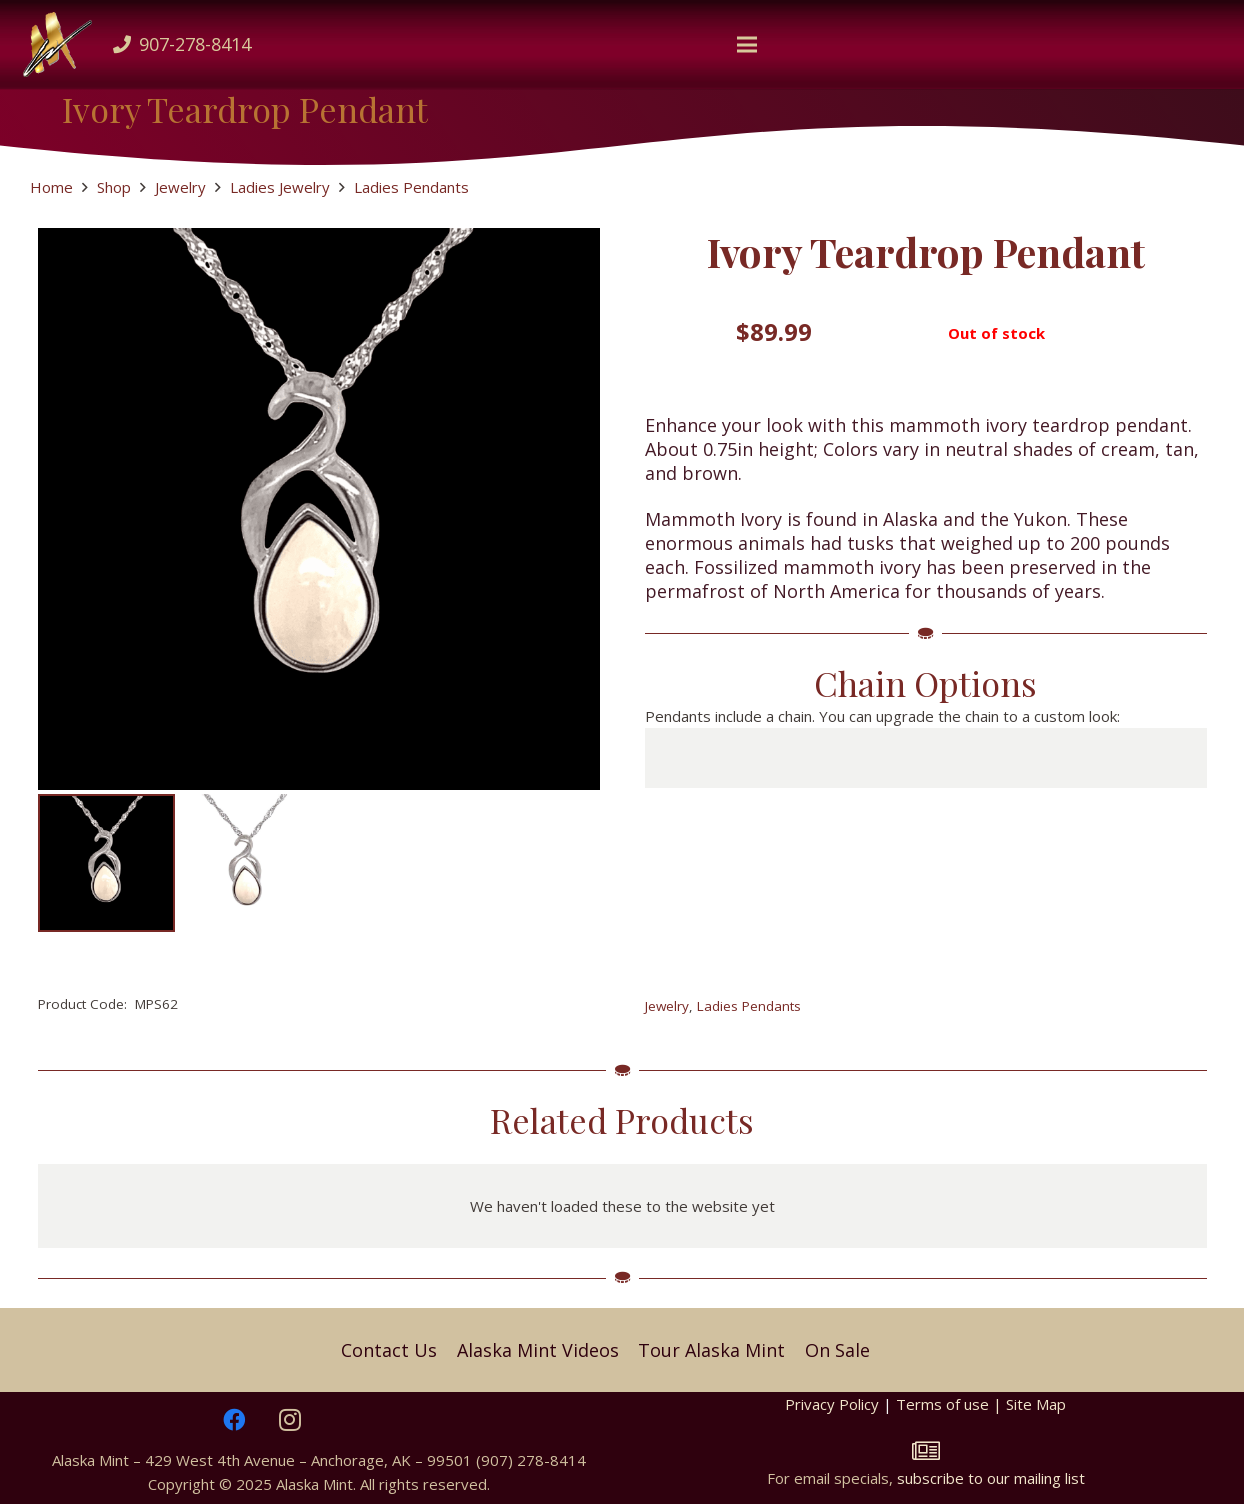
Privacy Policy (832, 1404)
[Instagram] (290, 1420)
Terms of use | (951, 1404)
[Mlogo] (58, 44)
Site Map (1036, 1404)
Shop (114, 187)
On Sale (837, 1350)
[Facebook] (234, 1420)
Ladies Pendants (411, 187)
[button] (747, 45)
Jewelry (180, 187)
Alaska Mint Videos (538, 1350)
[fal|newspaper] (926, 1450)
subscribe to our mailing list (991, 1478)
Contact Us (389, 1350)
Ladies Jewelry (280, 187)
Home (51, 187)
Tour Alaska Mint (711, 1350)
